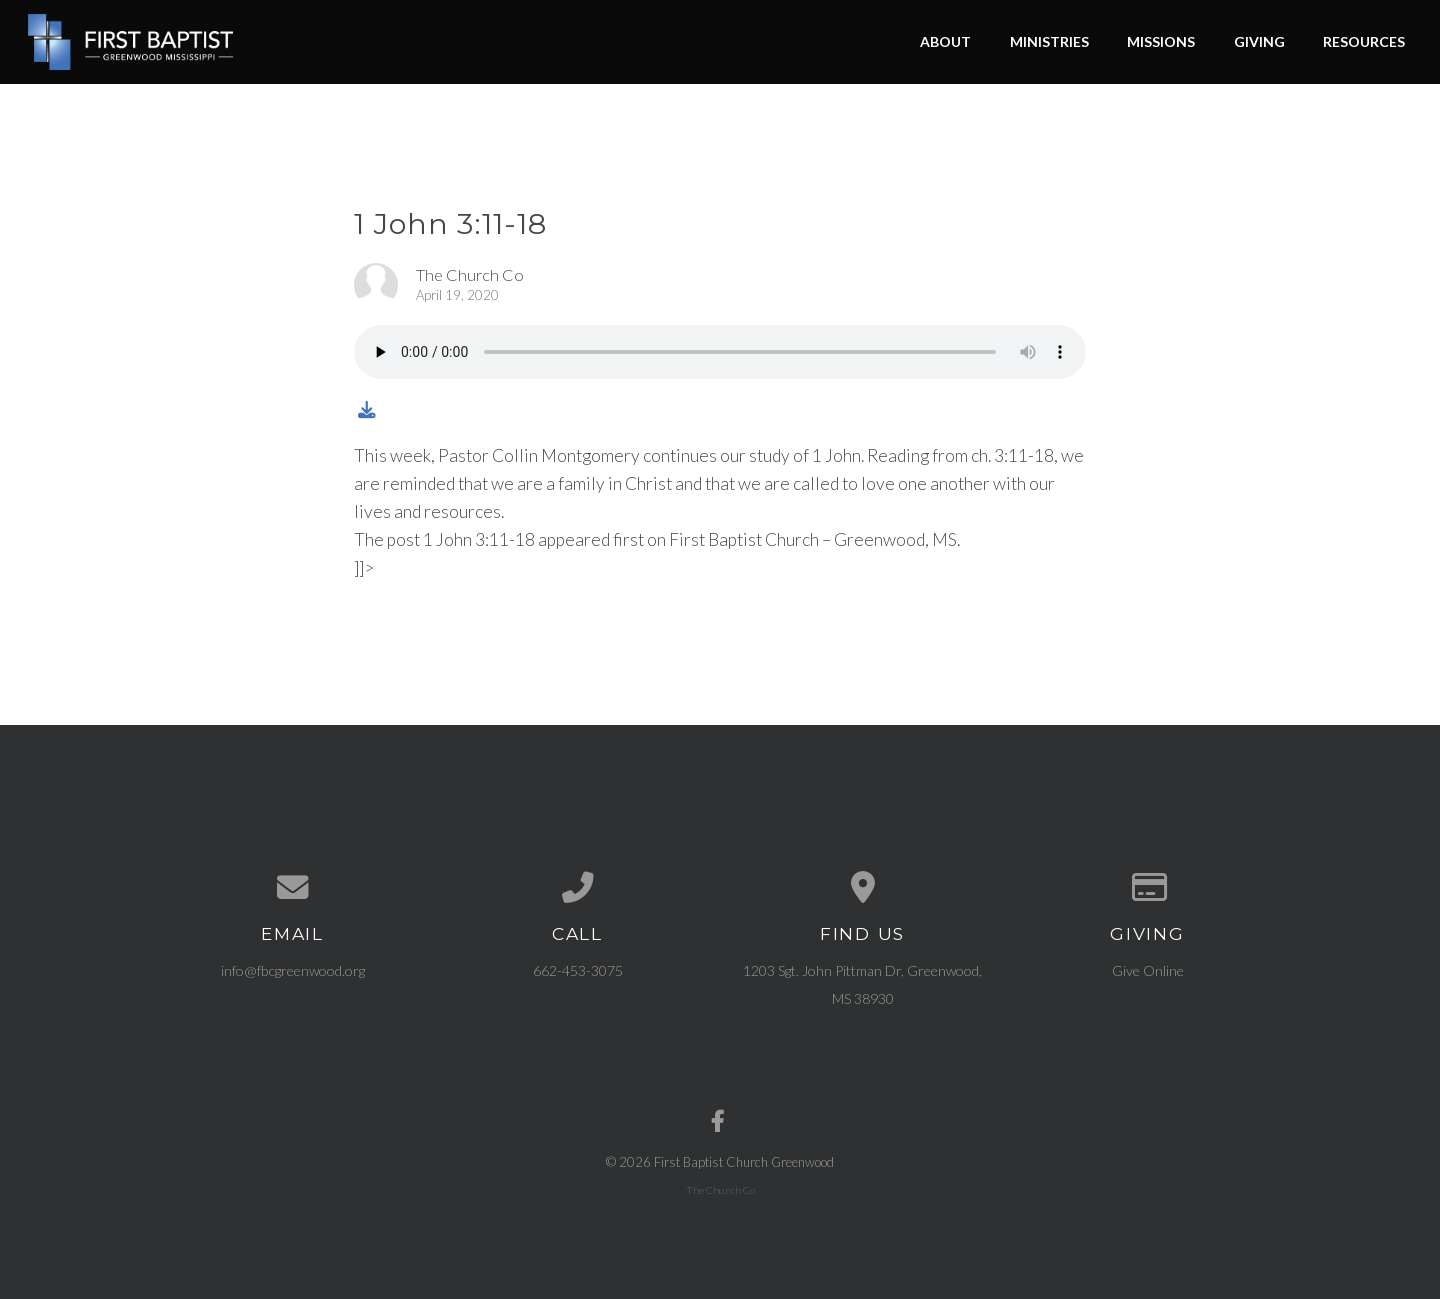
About (945, 41)
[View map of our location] (862, 888)
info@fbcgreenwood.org (293, 970)
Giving (1259, 41)
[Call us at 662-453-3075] (577, 888)
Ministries (1049, 41)
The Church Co (720, 1190)
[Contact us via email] (292, 888)
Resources (1364, 41)
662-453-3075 (578, 970)
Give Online (1148, 970)
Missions (1161, 41)
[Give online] (1147, 888)
